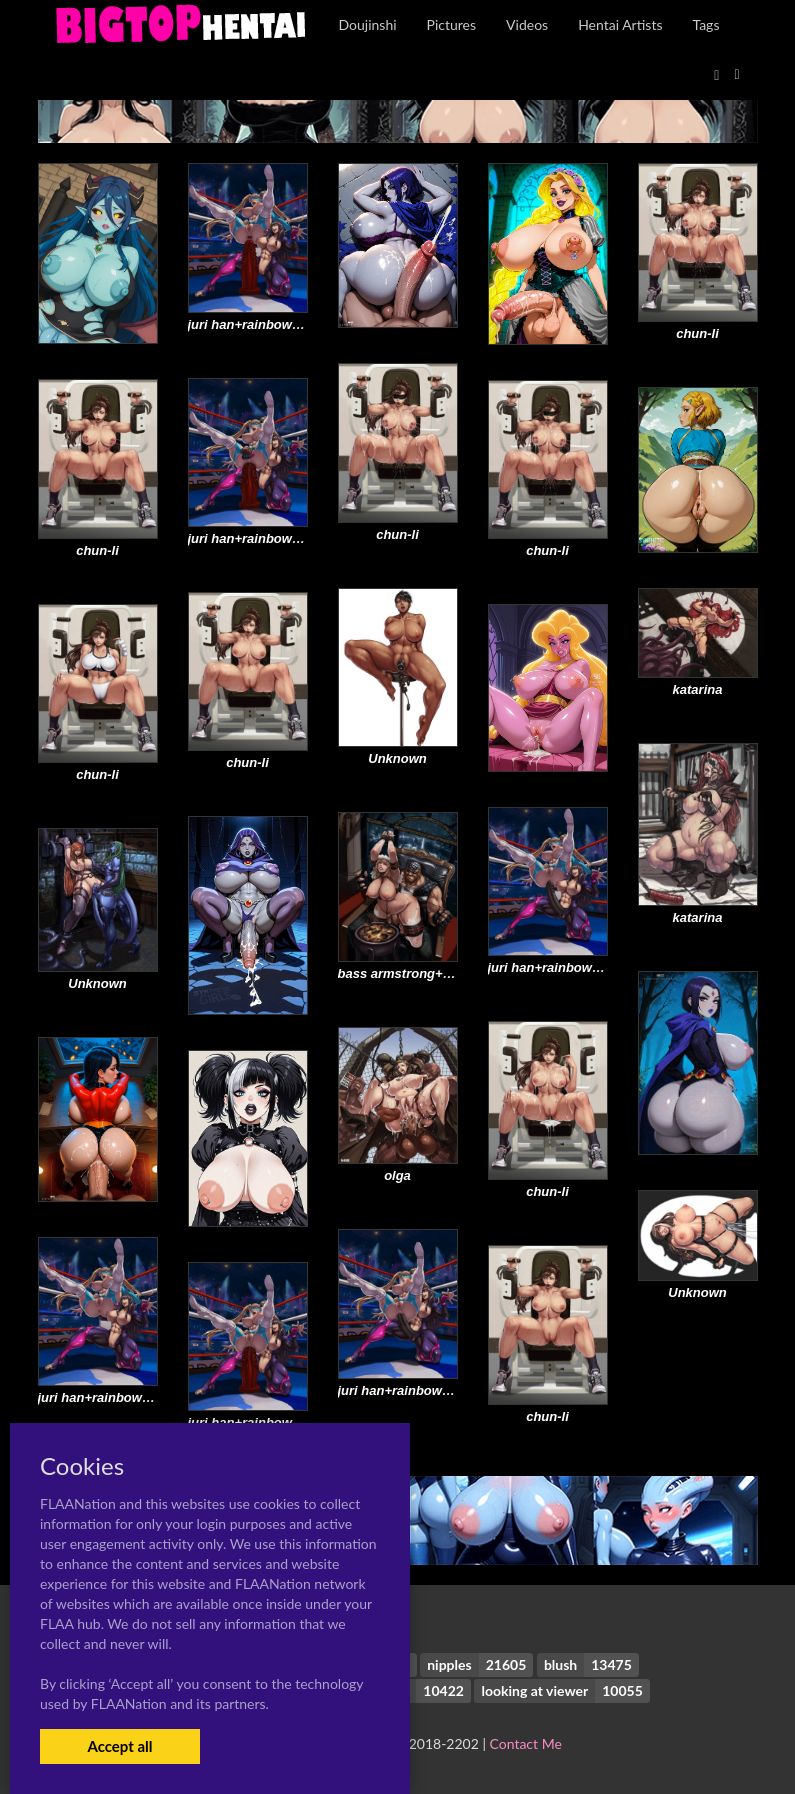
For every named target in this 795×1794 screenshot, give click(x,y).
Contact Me (526, 1743)
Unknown (397, 758)
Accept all (119, 1746)
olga (397, 1175)
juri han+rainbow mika (257, 324)
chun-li (697, 333)
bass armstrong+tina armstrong (436, 973)
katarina (698, 689)
